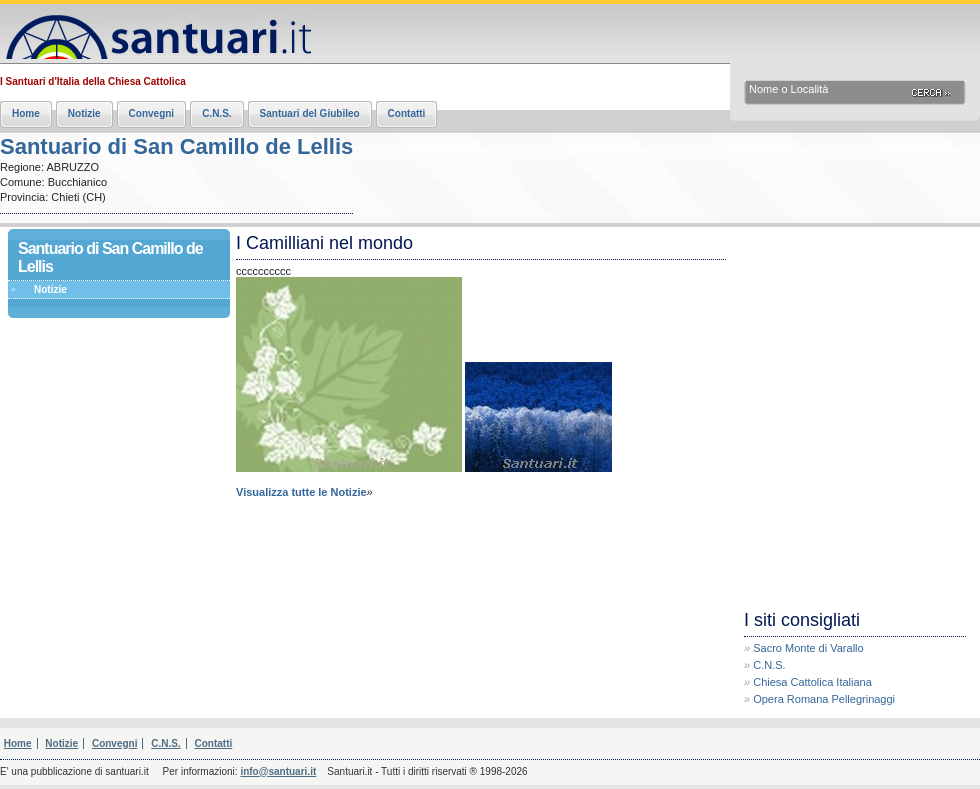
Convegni (152, 113)
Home (26, 113)
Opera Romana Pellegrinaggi (824, 699)
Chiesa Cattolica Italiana (812, 682)
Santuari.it (155, 32)
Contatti (407, 113)
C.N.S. (216, 113)
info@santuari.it (278, 771)
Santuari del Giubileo (310, 113)
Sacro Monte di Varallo (808, 648)
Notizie (84, 113)
